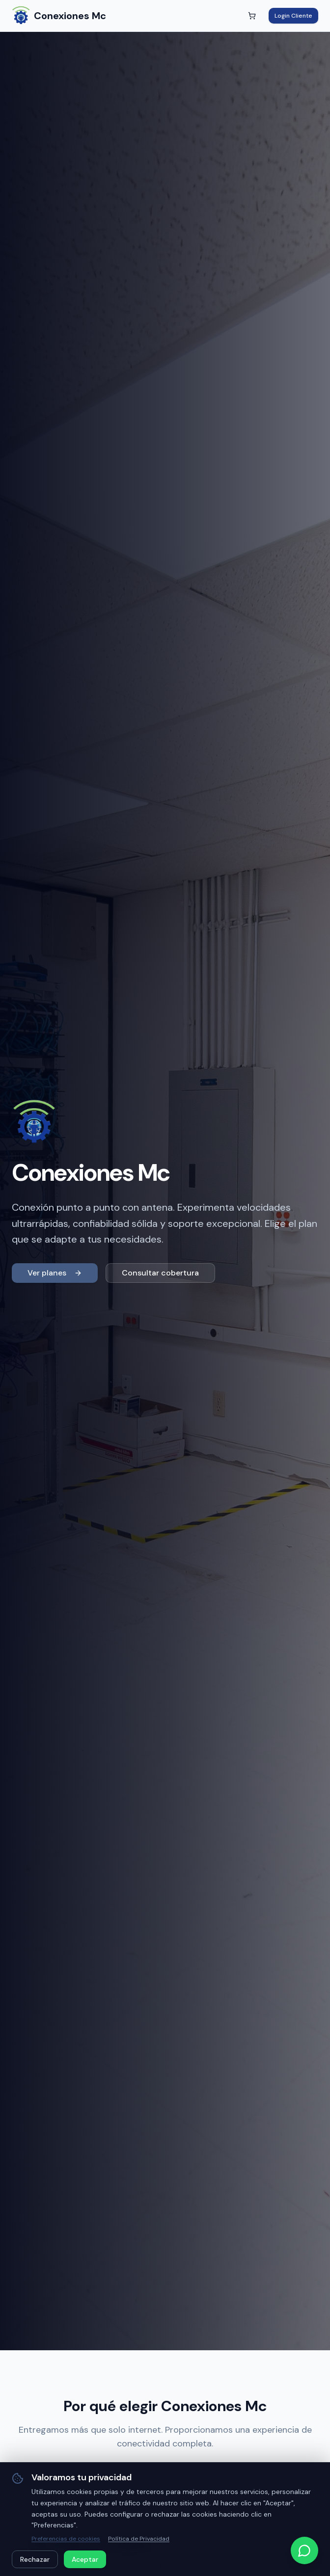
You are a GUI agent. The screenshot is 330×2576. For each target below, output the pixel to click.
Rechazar (35, 2559)
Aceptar (85, 2559)
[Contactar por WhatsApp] (304, 2550)
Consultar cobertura (160, 1273)
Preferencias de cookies (65, 2539)
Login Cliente (293, 16)
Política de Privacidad (138, 2539)
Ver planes (55, 1273)
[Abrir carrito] (252, 16)
